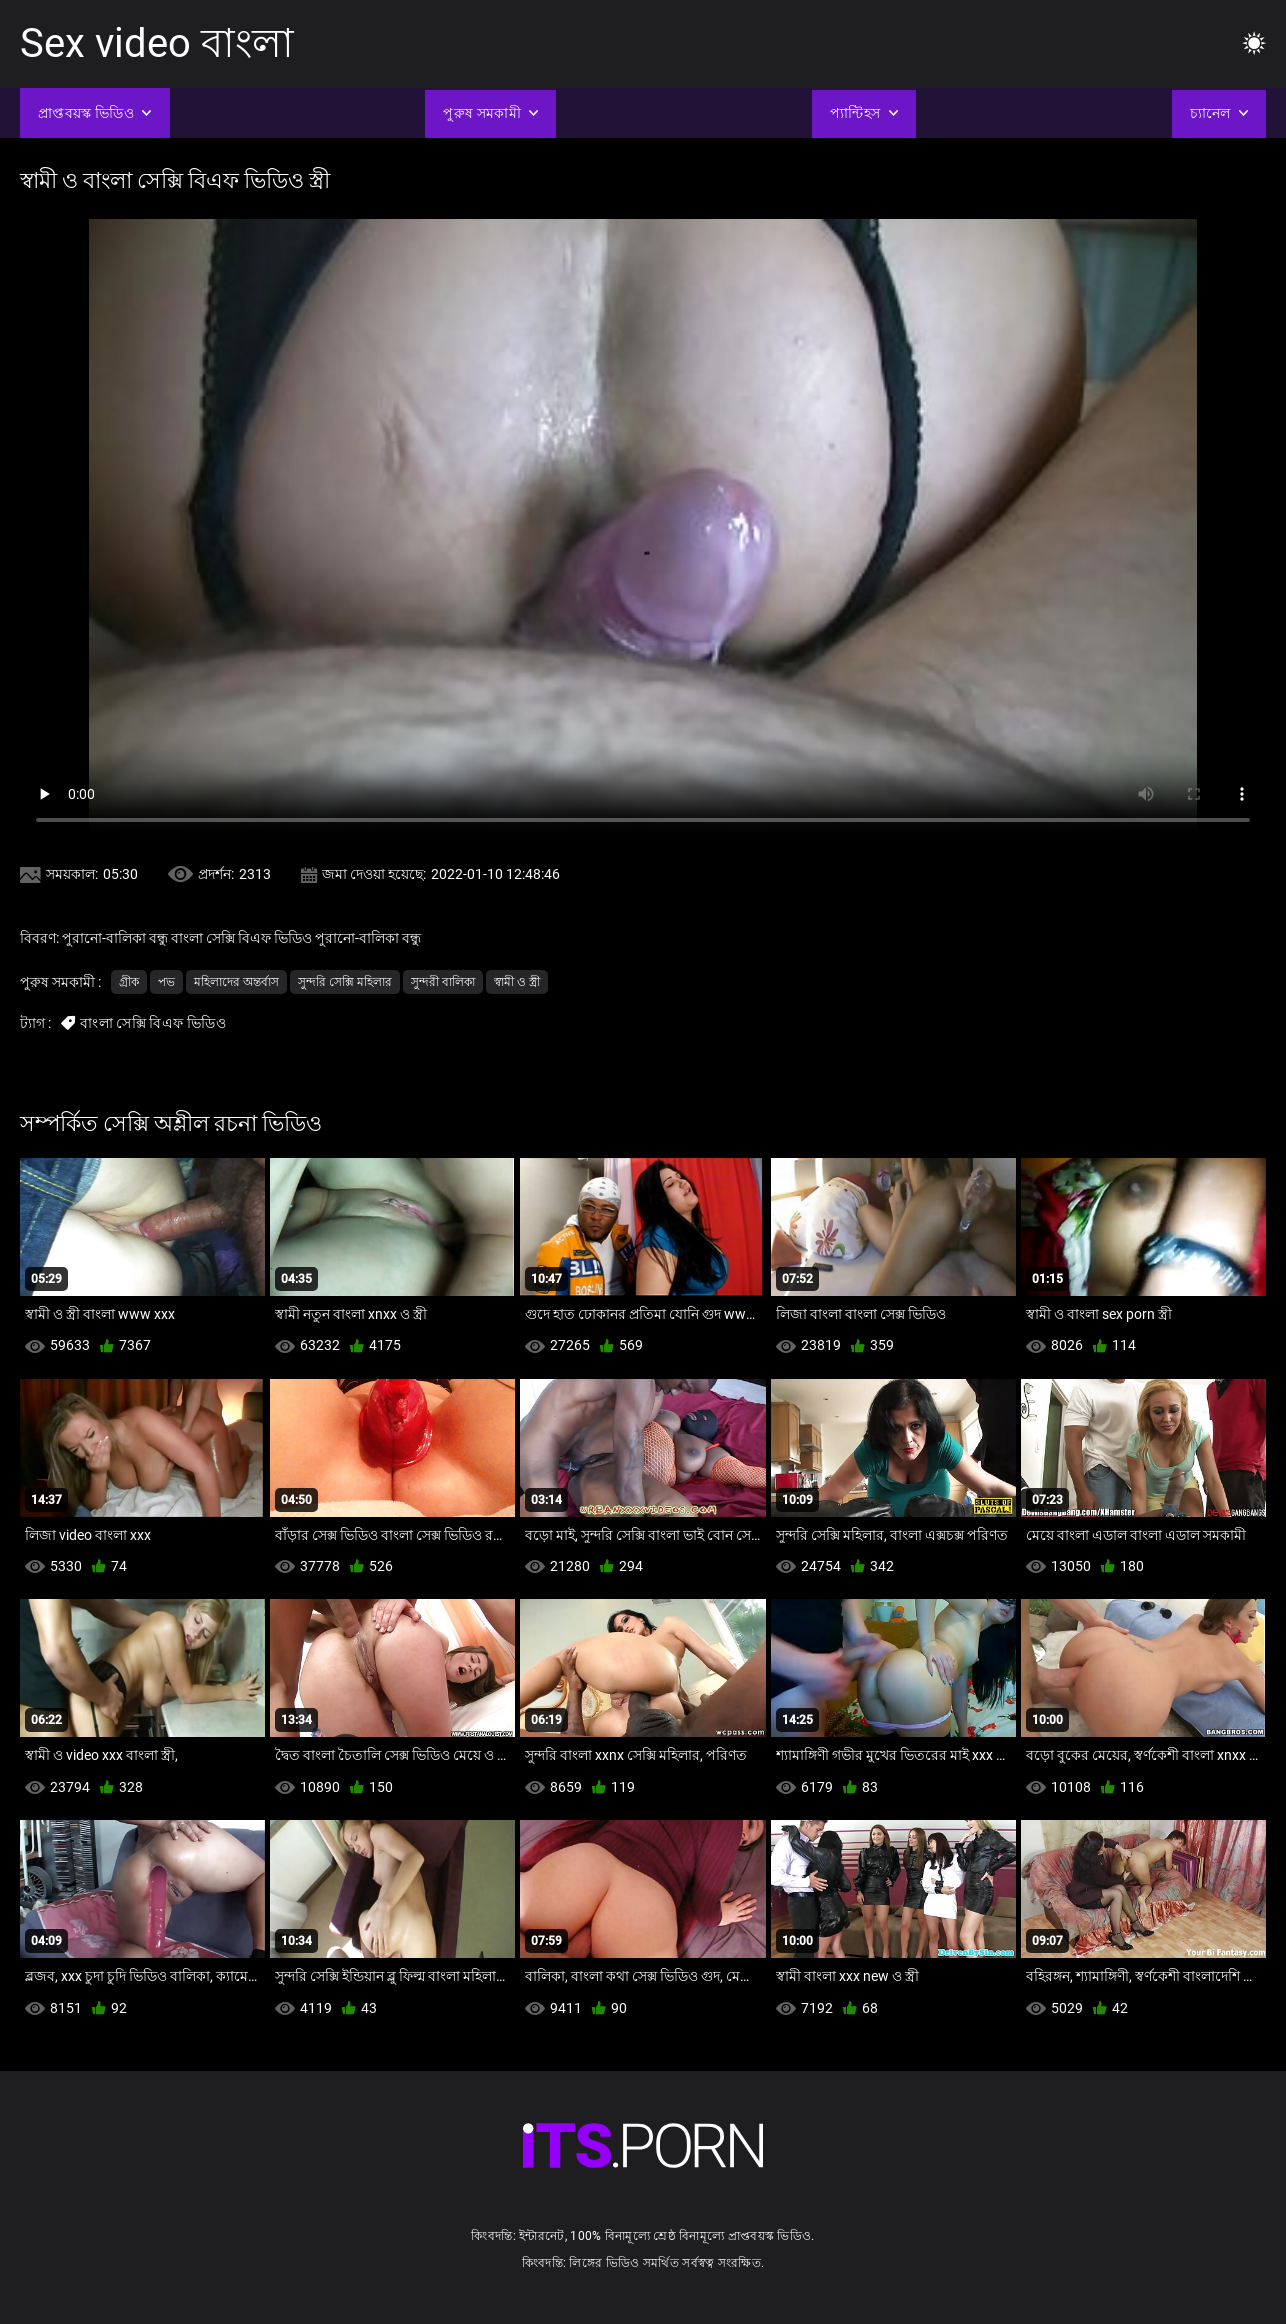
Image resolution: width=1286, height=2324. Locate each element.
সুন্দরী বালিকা (443, 982)
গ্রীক (129, 982)
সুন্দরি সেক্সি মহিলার (345, 982)
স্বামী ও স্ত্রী (517, 982)
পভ (166, 982)
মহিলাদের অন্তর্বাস (236, 982)
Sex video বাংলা (157, 43)
